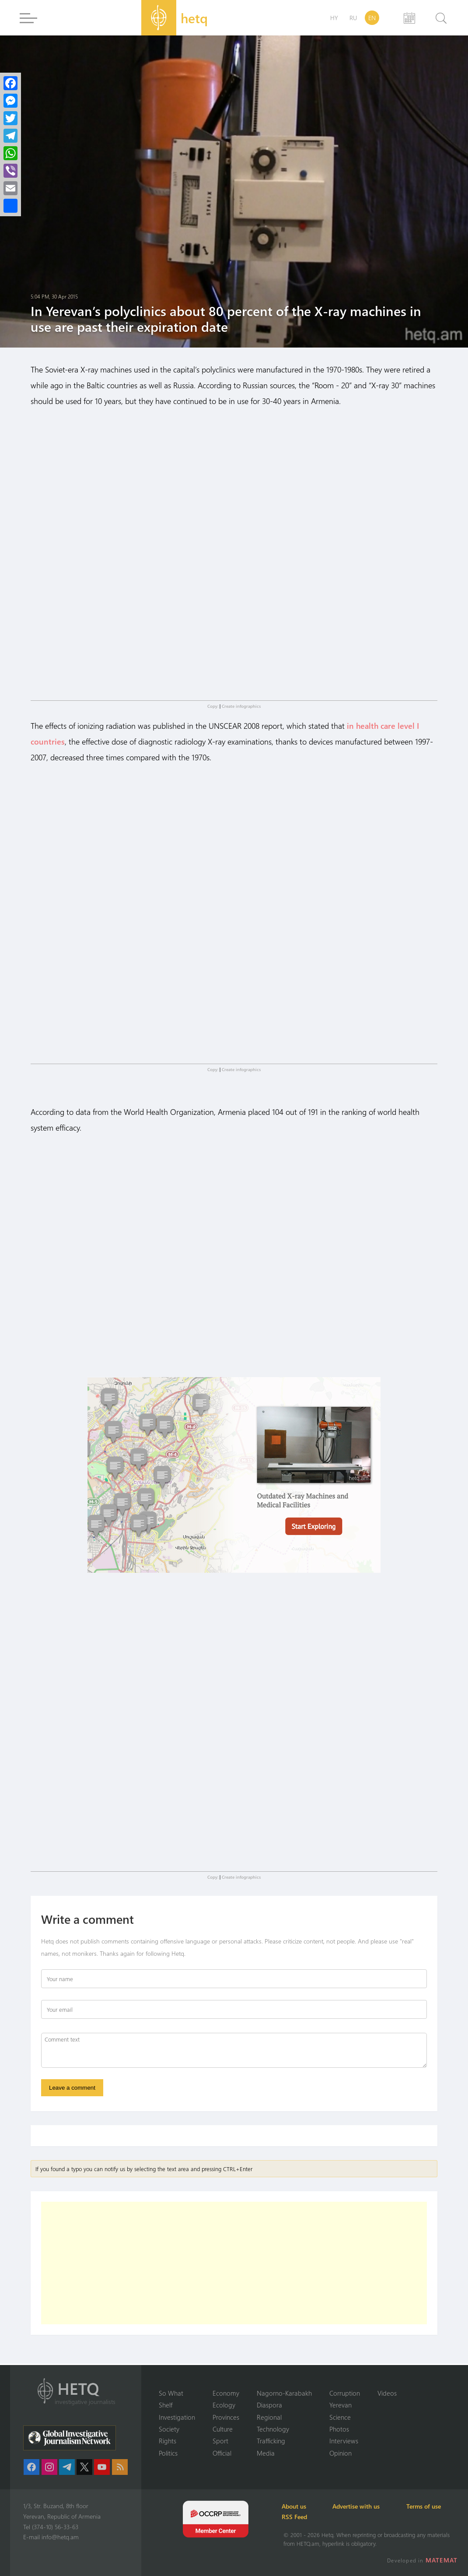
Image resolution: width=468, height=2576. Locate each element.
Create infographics (241, 706)
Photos (339, 2429)
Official (222, 2453)
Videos (387, 2392)
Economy (226, 2392)
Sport (220, 2440)
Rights (167, 2440)
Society (169, 2429)
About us (295, 2506)
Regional (269, 2416)
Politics (168, 2453)
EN (372, 18)
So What (171, 2392)
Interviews (343, 2440)
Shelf (165, 2404)
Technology (273, 2429)
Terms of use (428, 2506)
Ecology (224, 2404)
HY (334, 18)
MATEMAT (442, 2560)
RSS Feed (296, 2517)
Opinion (340, 2453)
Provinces (226, 2416)
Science (340, 2416)
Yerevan (340, 2404)
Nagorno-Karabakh (284, 2392)
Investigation (177, 2416)
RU (353, 18)
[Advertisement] (234, 2264)
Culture (223, 2429)
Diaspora (269, 2404)
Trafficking (271, 2440)
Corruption (344, 2392)
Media (266, 2453)
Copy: (213, 706)
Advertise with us (359, 2506)
